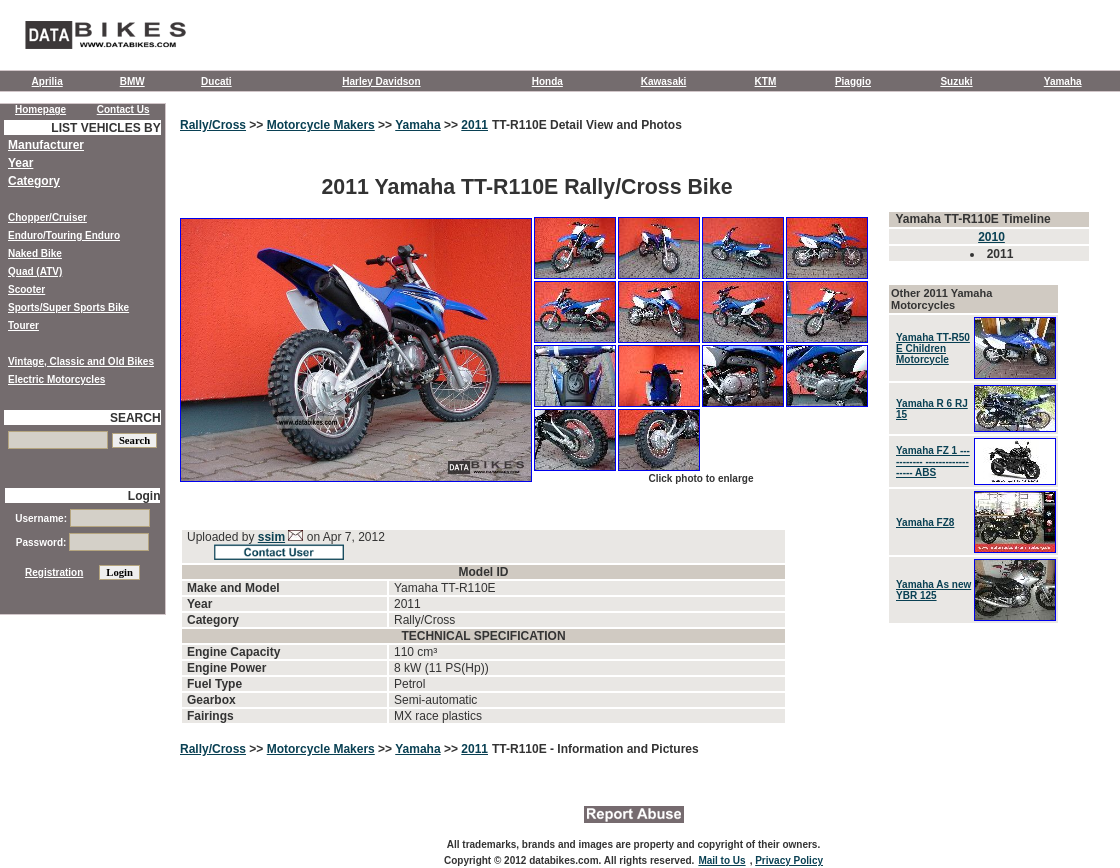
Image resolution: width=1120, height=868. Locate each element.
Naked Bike (35, 253)
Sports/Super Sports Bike (68, 307)
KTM (766, 81)
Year (20, 163)
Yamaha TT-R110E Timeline (972, 219)
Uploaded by (222, 537)
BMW (132, 81)
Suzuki (956, 81)
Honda (547, 81)
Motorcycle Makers (321, 125)
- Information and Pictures (624, 749)
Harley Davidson (381, 81)
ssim (271, 537)
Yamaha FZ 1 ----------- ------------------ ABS (933, 461)
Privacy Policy (789, 860)
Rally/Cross (213, 125)
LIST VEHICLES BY (105, 128)
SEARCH (135, 418)
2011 (474, 125)
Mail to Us (721, 860)
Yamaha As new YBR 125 (933, 590)
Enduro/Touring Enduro (64, 235)
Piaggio (853, 81)
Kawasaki (664, 81)
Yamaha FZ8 (925, 522)
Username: (82, 518)
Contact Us (123, 109)
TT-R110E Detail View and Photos (587, 125)
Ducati (216, 81)
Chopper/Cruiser (47, 217)
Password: (82, 542)
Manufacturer (46, 145)
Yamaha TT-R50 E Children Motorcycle (933, 348)
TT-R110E (521, 749)
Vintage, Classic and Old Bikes (81, 361)
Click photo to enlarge (700, 478)
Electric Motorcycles (56, 379)
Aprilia (47, 81)
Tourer (23, 325)
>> (256, 125)
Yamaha (1063, 81)
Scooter (26, 289)
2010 (991, 237)
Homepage (40, 109)
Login (144, 496)
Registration (54, 572)
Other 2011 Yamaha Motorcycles (941, 299)
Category (34, 181)
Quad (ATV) (35, 271)
